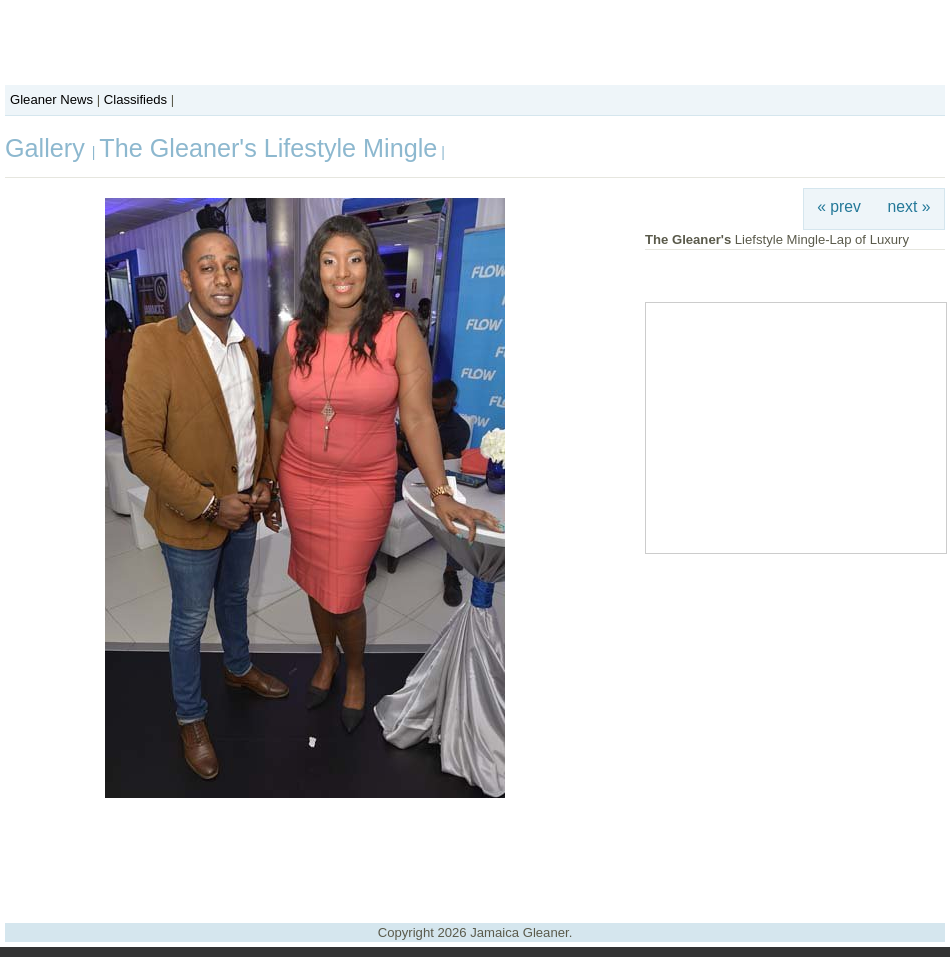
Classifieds (135, 99)
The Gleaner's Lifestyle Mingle (268, 148)
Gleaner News (51, 99)
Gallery (48, 148)
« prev (839, 206)
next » (909, 206)
